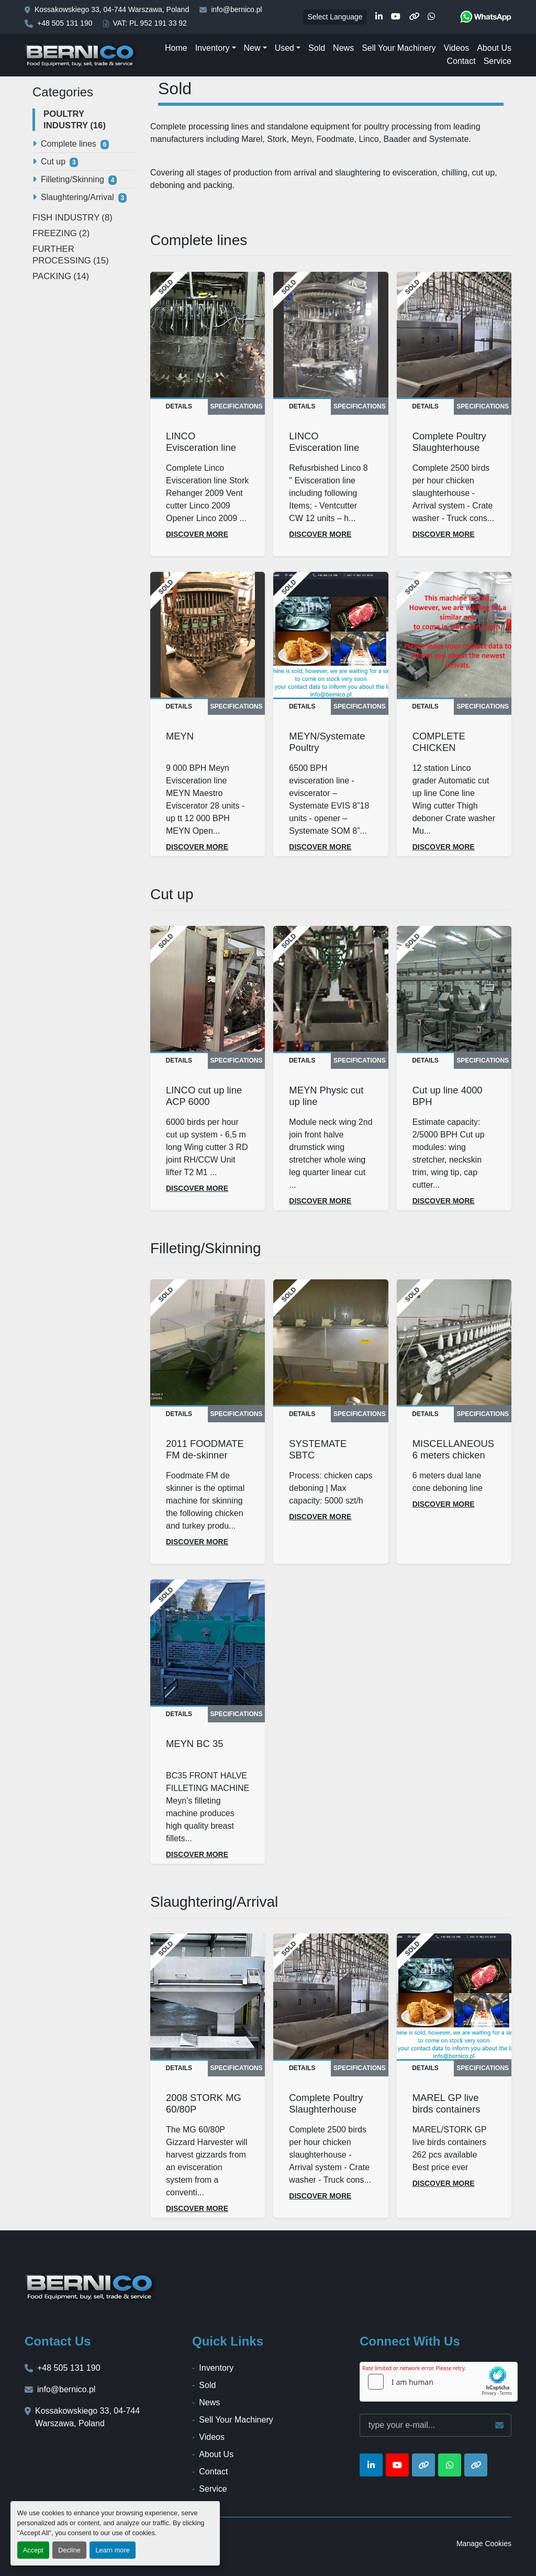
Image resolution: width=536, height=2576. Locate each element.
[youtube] (395, 16)
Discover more (197, 534)
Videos (457, 47)
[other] (414, 16)
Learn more (112, 2550)
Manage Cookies (483, 2543)
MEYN (180, 736)
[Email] (435, 2425)
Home (176, 47)
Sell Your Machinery (399, 47)
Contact (460, 61)
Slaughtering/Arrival (77, 197)
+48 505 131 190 (65, 23)
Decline (69, 2550)
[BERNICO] (91, 2286)
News (343, 47)
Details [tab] (179, 406)
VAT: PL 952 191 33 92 (150, 23)
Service (497, 61)
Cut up (53, 161)
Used (284, 47)
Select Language (334, 17)
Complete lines (68, 143)
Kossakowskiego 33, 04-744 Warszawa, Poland (112, 9)
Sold (316, 47)
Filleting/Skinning (72, 179)
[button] (215, 48)
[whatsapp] (431, 16)
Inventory (212, 47)
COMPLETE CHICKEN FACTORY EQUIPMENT (441, 753)
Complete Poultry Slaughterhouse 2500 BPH (449, 447)
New (252, 47)
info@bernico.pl (236, 9)
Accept (33, 2550)
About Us (494, 47)
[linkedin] (379, 16)
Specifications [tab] (236, 406)
